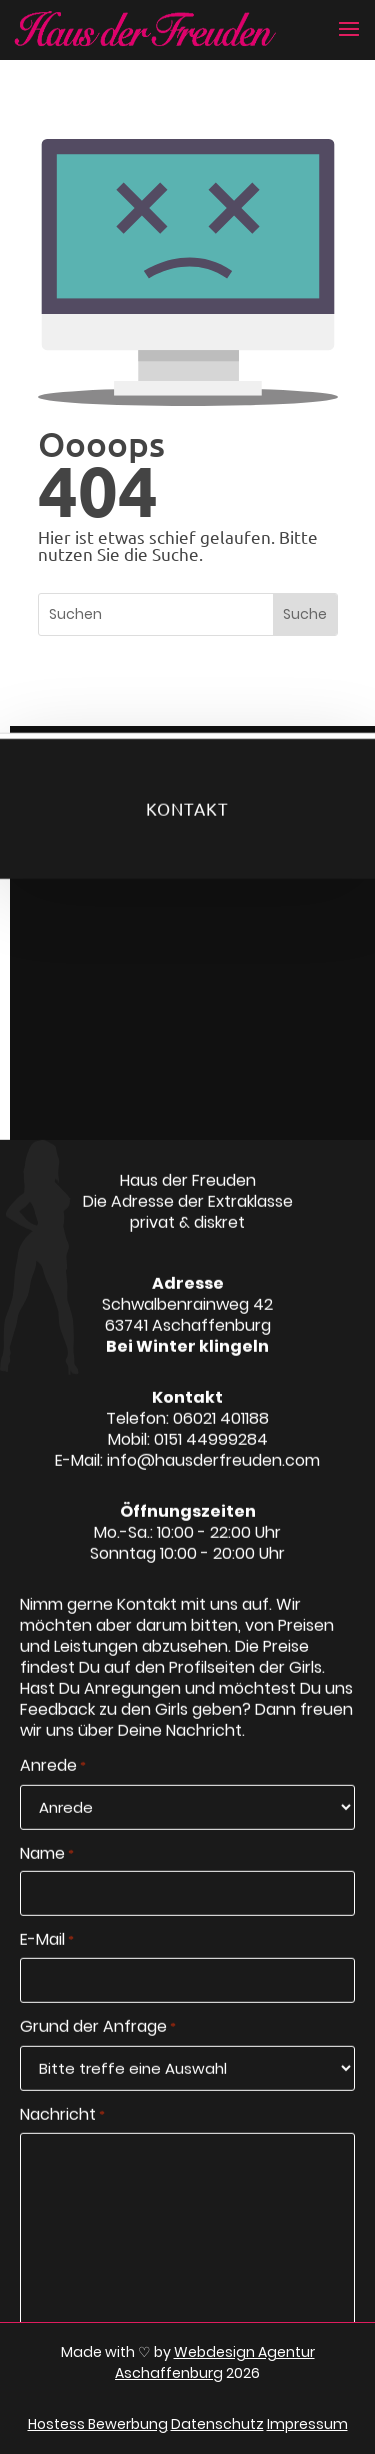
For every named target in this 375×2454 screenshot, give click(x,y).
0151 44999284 (211, 1452)
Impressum (307, 2424)
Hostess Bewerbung (98, 2424)
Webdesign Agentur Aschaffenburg (215, 2362)
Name (47, 1868)
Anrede (53, 1780)
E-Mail (47, 1955)
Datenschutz (217, 2424)
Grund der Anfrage (98, 2042)
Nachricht (62, 2129)
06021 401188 (221, 1431)
